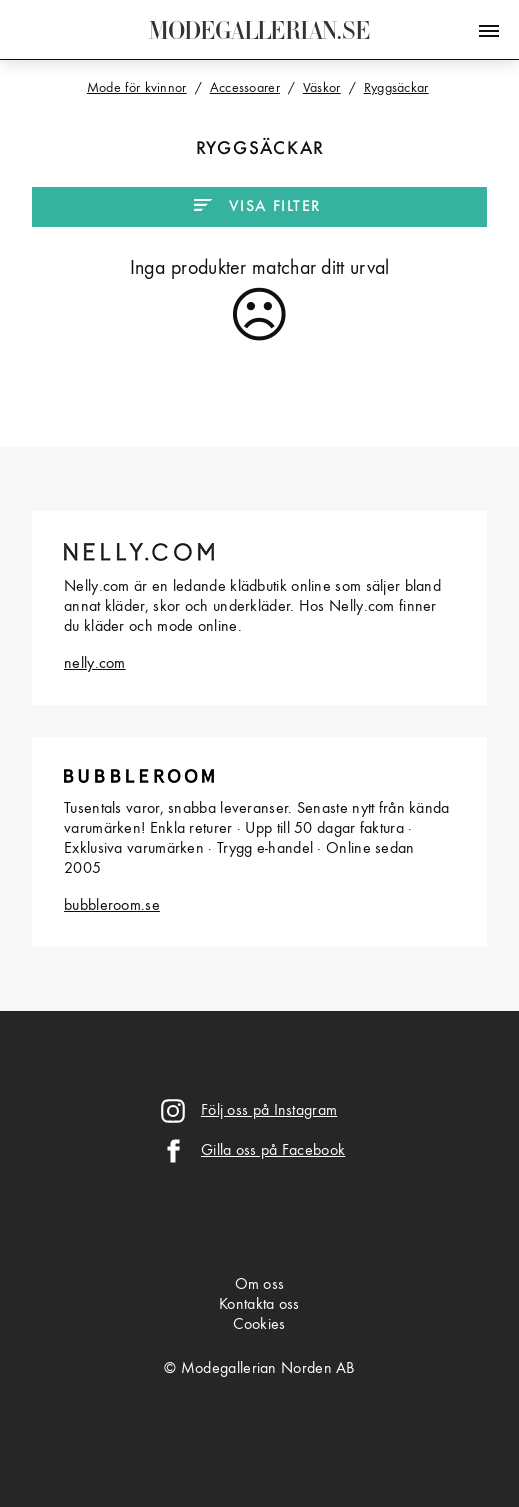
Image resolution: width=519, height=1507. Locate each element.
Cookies (259, 1325)
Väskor (322, 88)
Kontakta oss (259, 1305)
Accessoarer (245, 88)
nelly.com (95, 664)
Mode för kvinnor (137, 88)
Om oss (260, 1285)
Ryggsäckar (396, 88)
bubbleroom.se (112, 906)
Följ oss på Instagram (269, 1111)
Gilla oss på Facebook (273, 1151)
